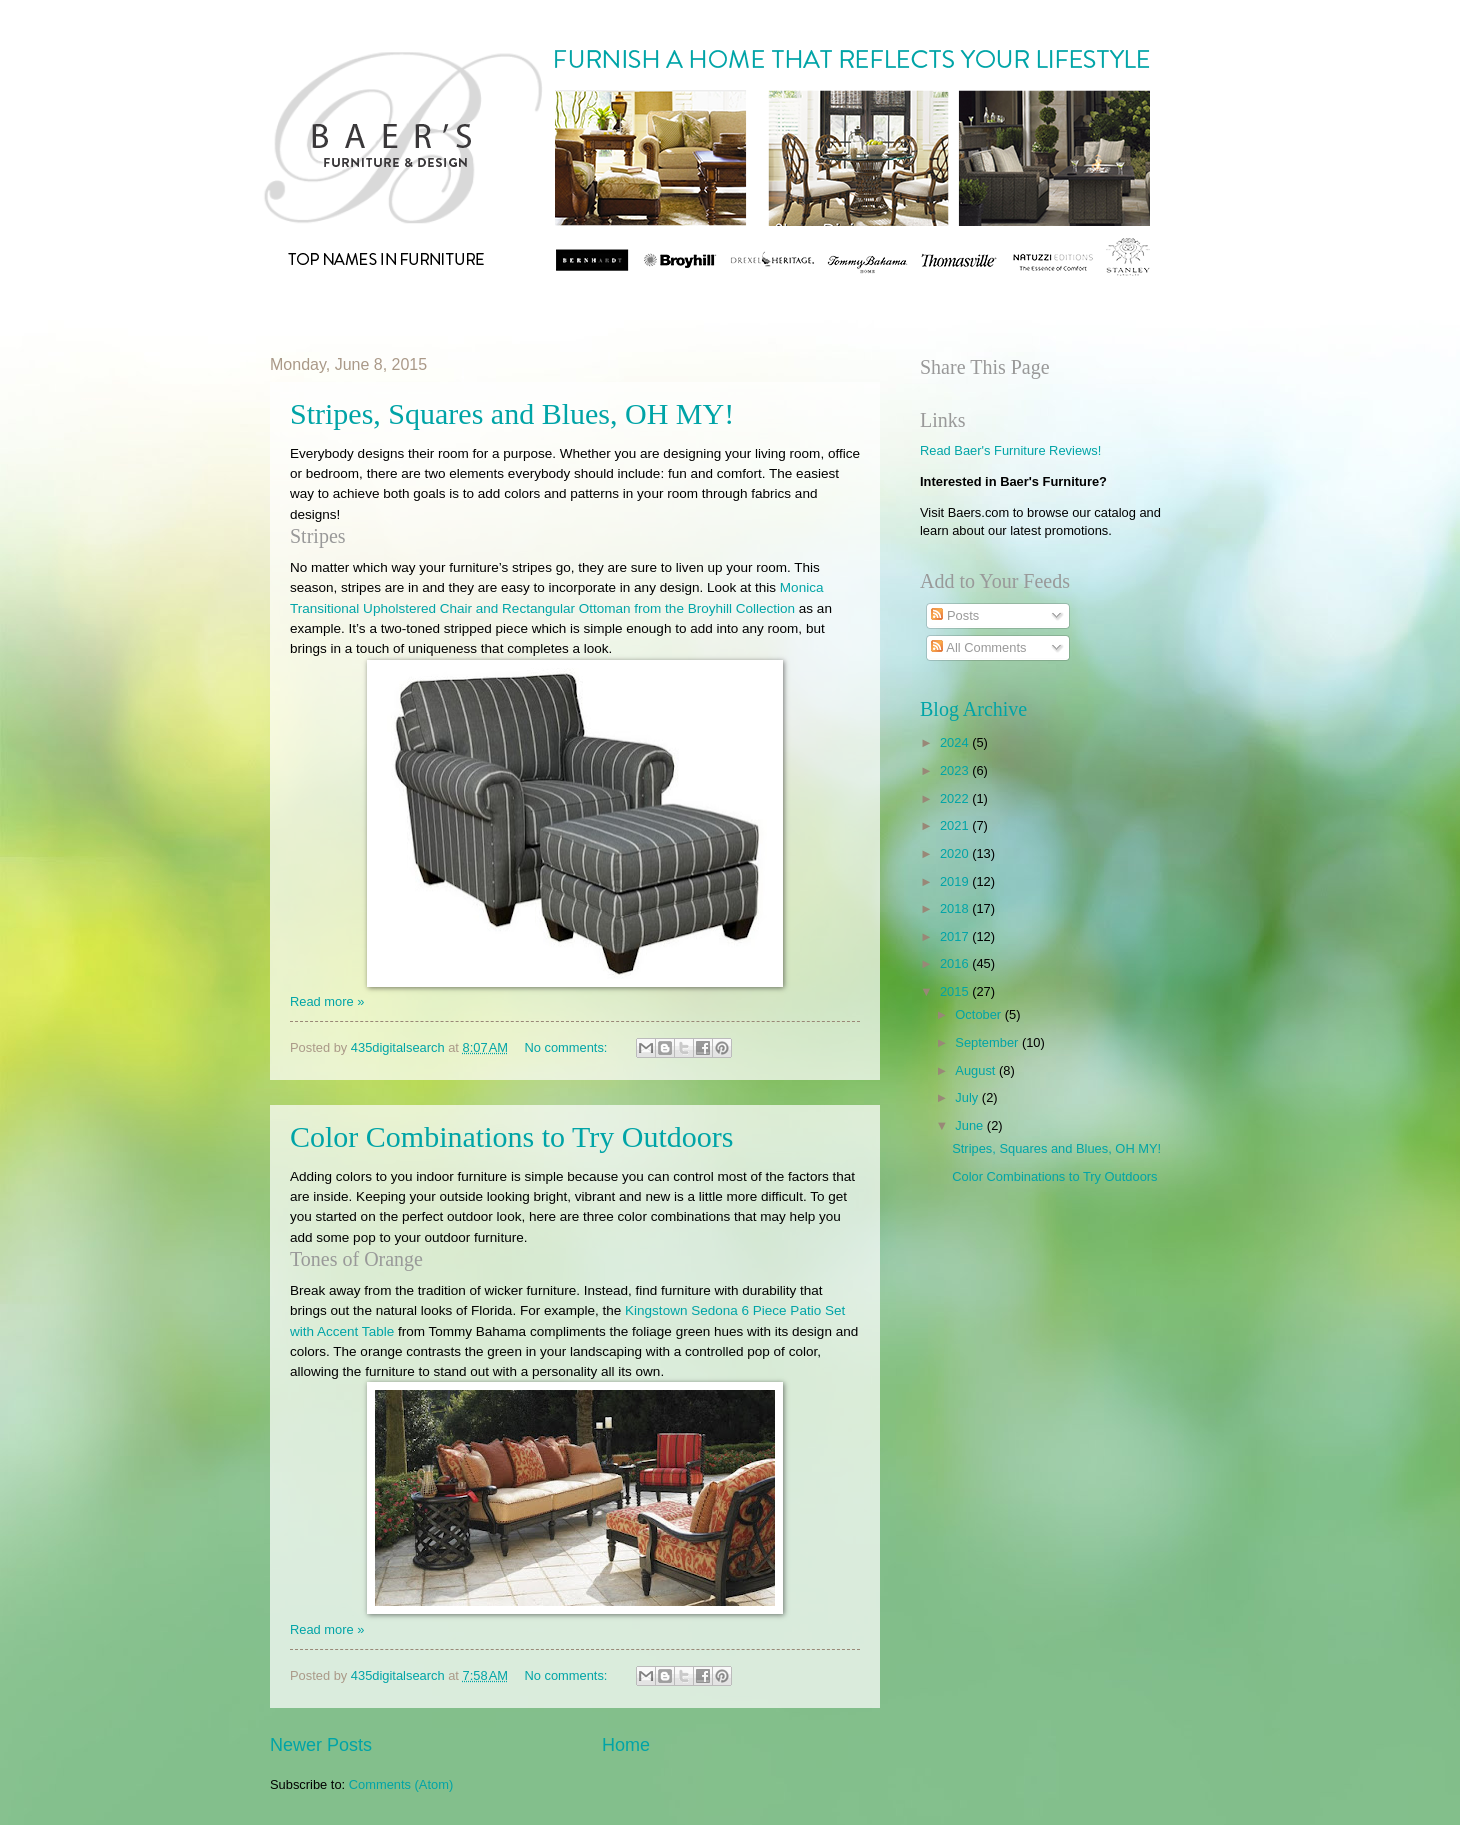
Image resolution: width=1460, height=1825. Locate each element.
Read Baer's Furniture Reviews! (1010, 450)
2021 (956, 825)
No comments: (567, 1047)
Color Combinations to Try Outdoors (511, 1136)
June (971, 1125)
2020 (956, 853)
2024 (956, 742)
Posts (955, 615)
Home (626, 1745)
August (977, 1070)
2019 (956, 881)
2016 (956, 963)
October (979, 1014)
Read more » (327, 1001)
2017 (956, 936)
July (968, 1097)
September (988, 1042)
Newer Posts (321, 1745)
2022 (956, 798)
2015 (956, 991)
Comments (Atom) (401, 1784)
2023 (956, 770)
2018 (956, 908)
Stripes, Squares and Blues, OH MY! (512, 413)
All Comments (978, 647)
